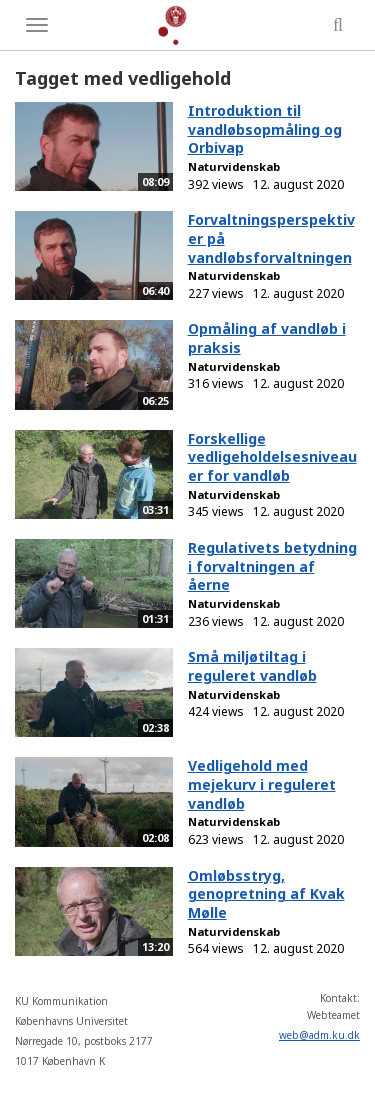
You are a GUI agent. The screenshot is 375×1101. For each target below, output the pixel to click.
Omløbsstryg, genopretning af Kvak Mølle (266, 894)
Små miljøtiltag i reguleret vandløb (252, 666)
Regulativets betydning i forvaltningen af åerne (272, 566)
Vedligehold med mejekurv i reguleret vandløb (262, 784)
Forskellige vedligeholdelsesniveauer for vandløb (272, 457)
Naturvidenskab (234, 166)
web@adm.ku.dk (319, 1035)
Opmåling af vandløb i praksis (267, 338)
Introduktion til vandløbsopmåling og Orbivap (265, 129)
